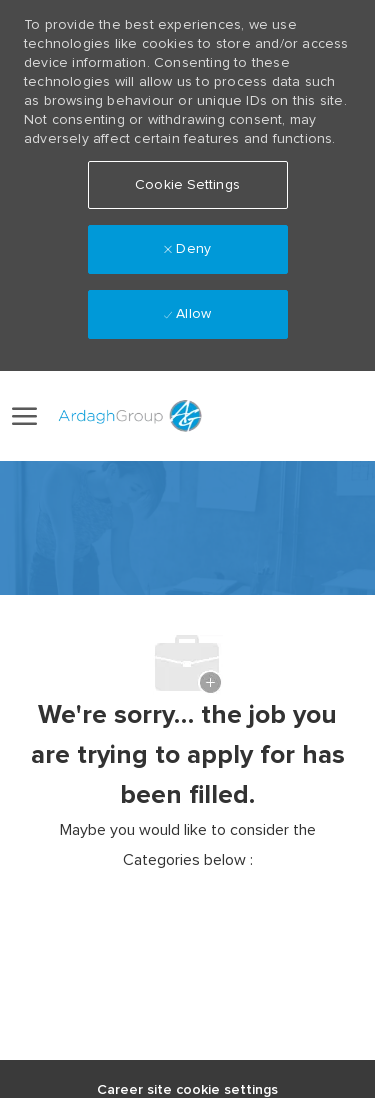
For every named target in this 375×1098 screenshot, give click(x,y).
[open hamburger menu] (24, 416)
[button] (281, 416)
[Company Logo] (127, 416)
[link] (237, 415)
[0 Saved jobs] (337, 417)
